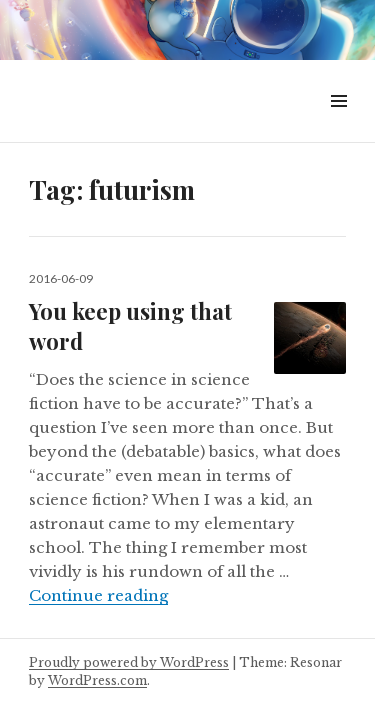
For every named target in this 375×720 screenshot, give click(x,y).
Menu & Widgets (338, 123)
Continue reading (98, 595)
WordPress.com (97, 680)
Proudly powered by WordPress (129, 662)
